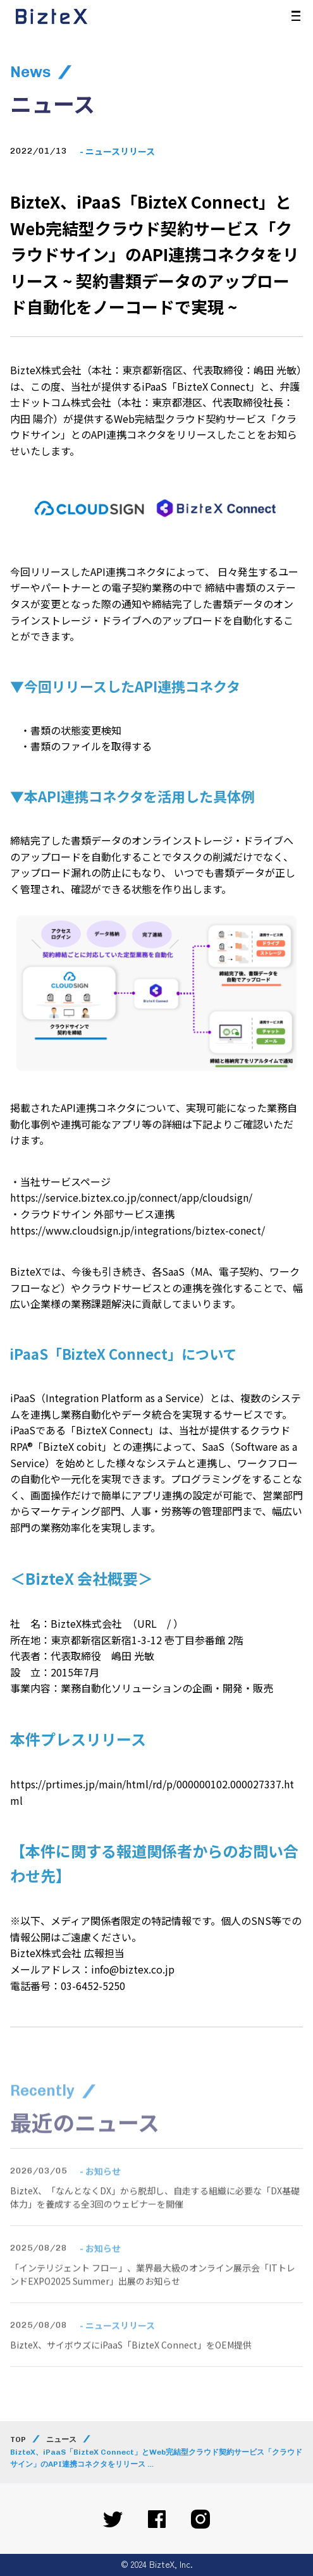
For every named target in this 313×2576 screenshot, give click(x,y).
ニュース (61, 2439)
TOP (18, 2439)
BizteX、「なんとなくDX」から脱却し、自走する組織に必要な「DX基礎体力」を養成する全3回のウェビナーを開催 (155, 2217)
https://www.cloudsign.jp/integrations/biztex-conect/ (137, 1230)
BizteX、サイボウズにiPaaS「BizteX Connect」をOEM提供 (131, 2365)
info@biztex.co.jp (133, 1969)
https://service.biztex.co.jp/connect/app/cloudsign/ (131, 1197)
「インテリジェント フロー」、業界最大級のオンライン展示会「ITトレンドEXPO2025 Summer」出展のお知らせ (152, 2294)
